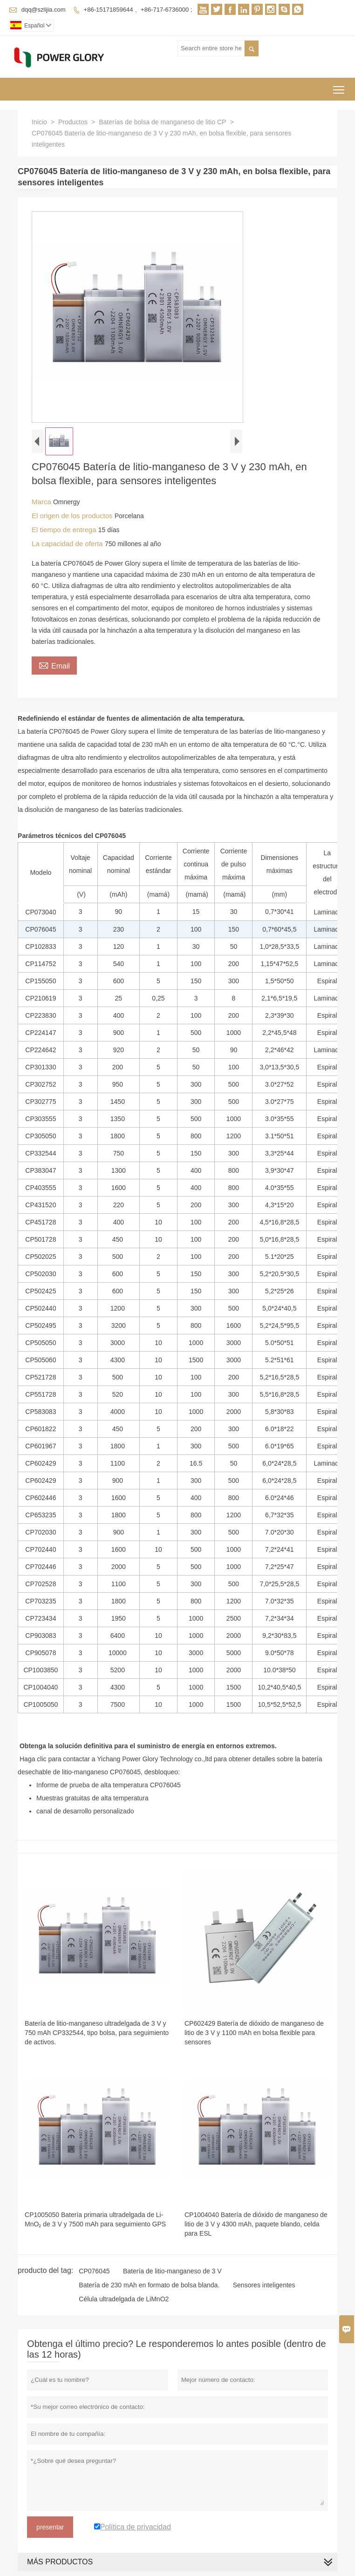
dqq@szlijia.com (43, 9)
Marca (42, 502)
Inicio (39, 122)
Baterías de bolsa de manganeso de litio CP (162, 122)
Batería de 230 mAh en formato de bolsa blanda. (149, 2285)
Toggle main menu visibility (339, 86)
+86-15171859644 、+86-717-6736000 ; (138, 9)
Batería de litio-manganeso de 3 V (172, 2271)
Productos (73, 122)
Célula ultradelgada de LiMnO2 (124, 2299)
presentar (50, 2527)
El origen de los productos (73, 516)
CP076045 (94, 2271)
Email (54, 665)
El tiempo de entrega (65, 530)
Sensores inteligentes (264, 2285)
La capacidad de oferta (68, 544)
